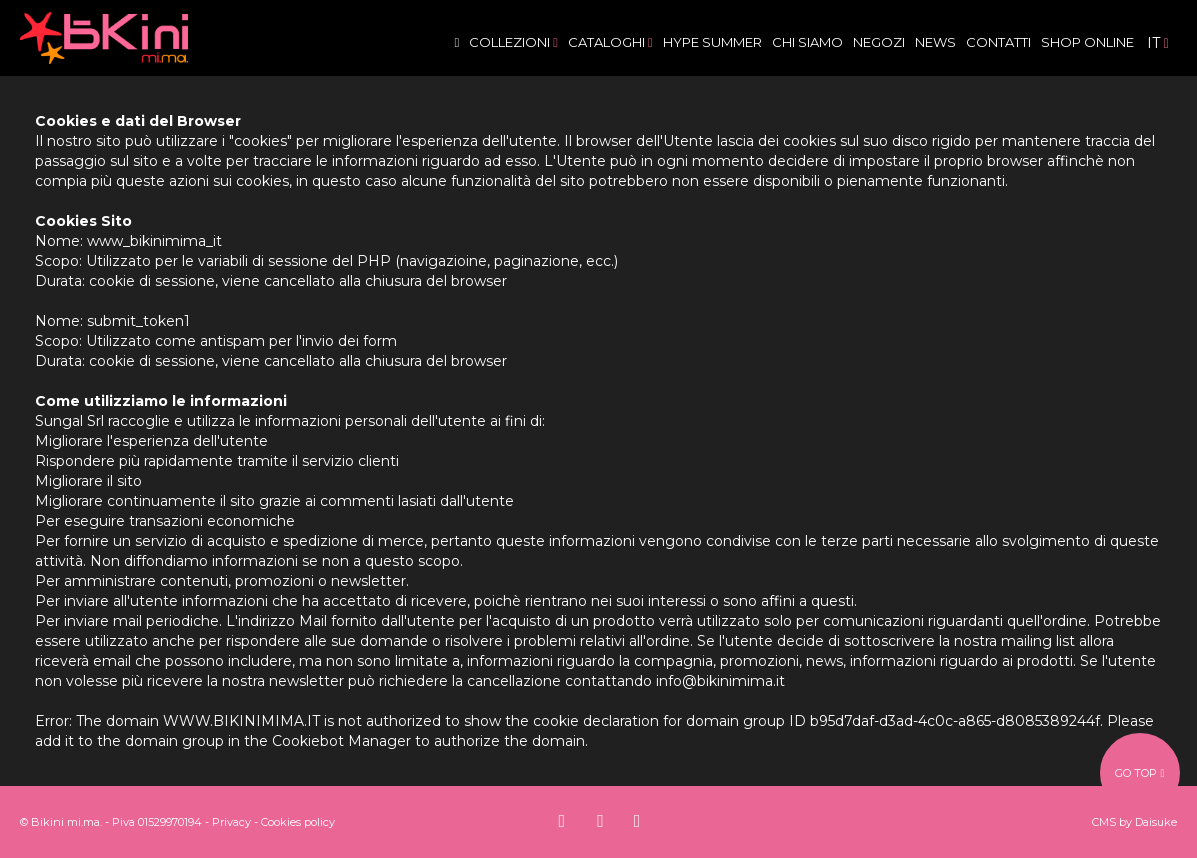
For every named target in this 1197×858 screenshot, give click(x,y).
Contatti (998, 42)
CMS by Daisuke (1134, 822)
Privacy (231, 822)
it (1158, 43)
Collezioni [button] (513, 42)
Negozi (879, 42)
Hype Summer (712, 42)
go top (1139, 773)
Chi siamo (807, 42)
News (935, 42)
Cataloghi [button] (610, 42)
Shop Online (1087, 42)
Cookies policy (298, 822)
